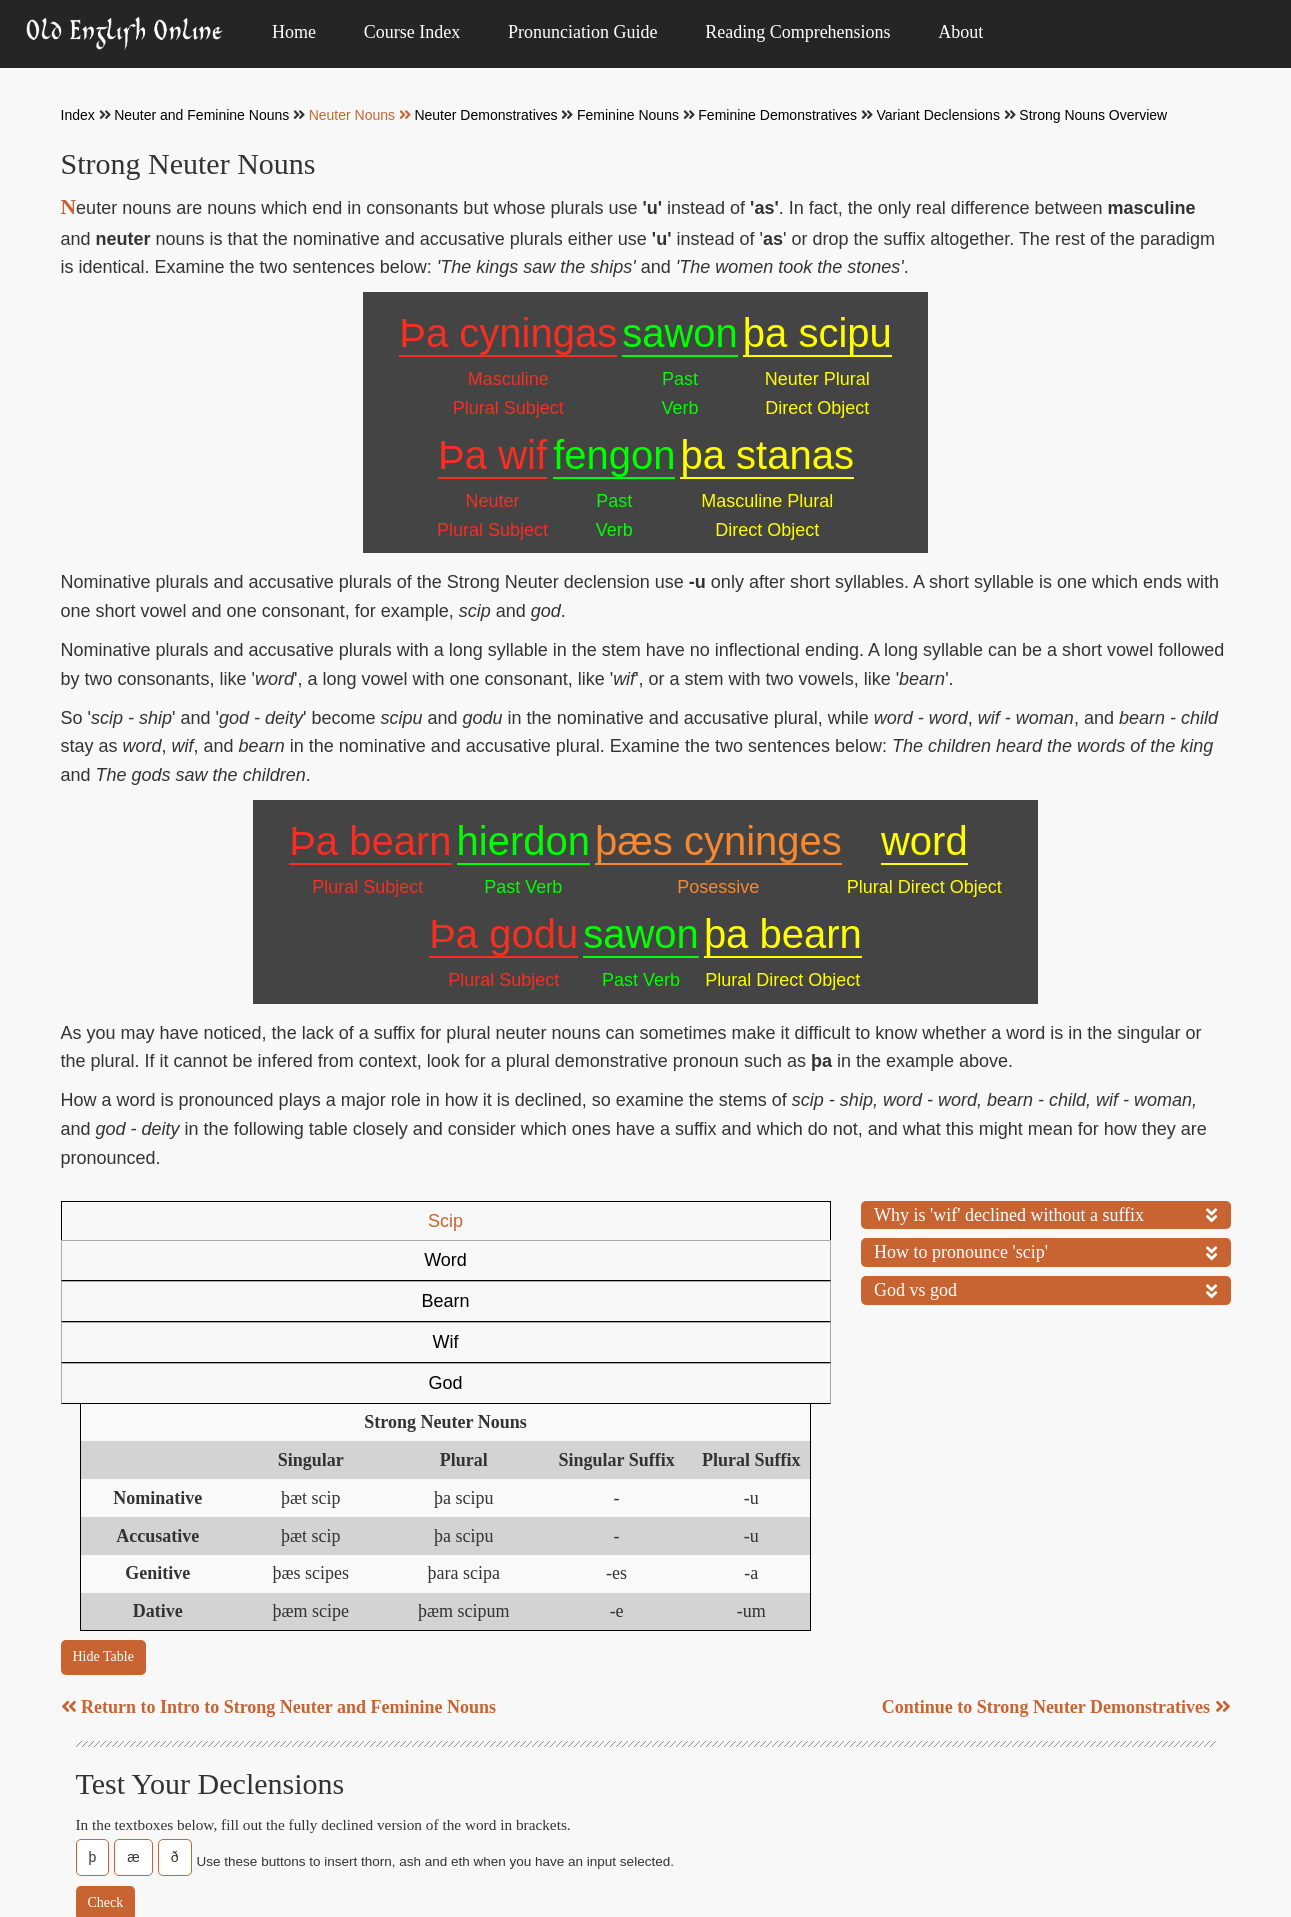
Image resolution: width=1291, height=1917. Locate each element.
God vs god (1045, 1288)
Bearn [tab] (454, 1221)
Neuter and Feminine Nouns (201, 115)
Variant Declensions (937, 115)
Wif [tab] (608, 1221)
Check (106, 1739)
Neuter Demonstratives (485, 115)
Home (294, 32)
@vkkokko (1145, 1872)
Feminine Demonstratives (777, 115)
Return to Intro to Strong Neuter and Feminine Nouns (279, 1544)
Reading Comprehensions (797, 32)
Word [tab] (292, 1221)
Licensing (1092, 1838)
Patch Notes (376, 1872)
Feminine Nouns (628, 115)
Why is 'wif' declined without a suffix (1045, 1213)
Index (78, 115)
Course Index (412, 32)
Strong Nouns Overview (1093, 115)
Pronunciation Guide (582, 32)
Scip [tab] (136, 1221)
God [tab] (755, 1221)
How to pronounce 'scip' (1045, 1250)
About (960, 32)
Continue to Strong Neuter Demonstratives (1056, 1544)
